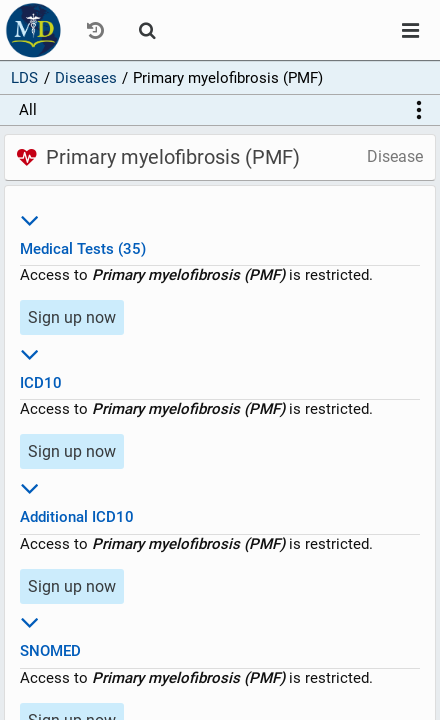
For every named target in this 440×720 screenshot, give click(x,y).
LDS (24, 78)
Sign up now (72, 317)
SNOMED (219, 633)
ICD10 (219, 365)
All (28, 110)
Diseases (86, 78)
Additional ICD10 (219, 499)
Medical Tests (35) (219, 231)
